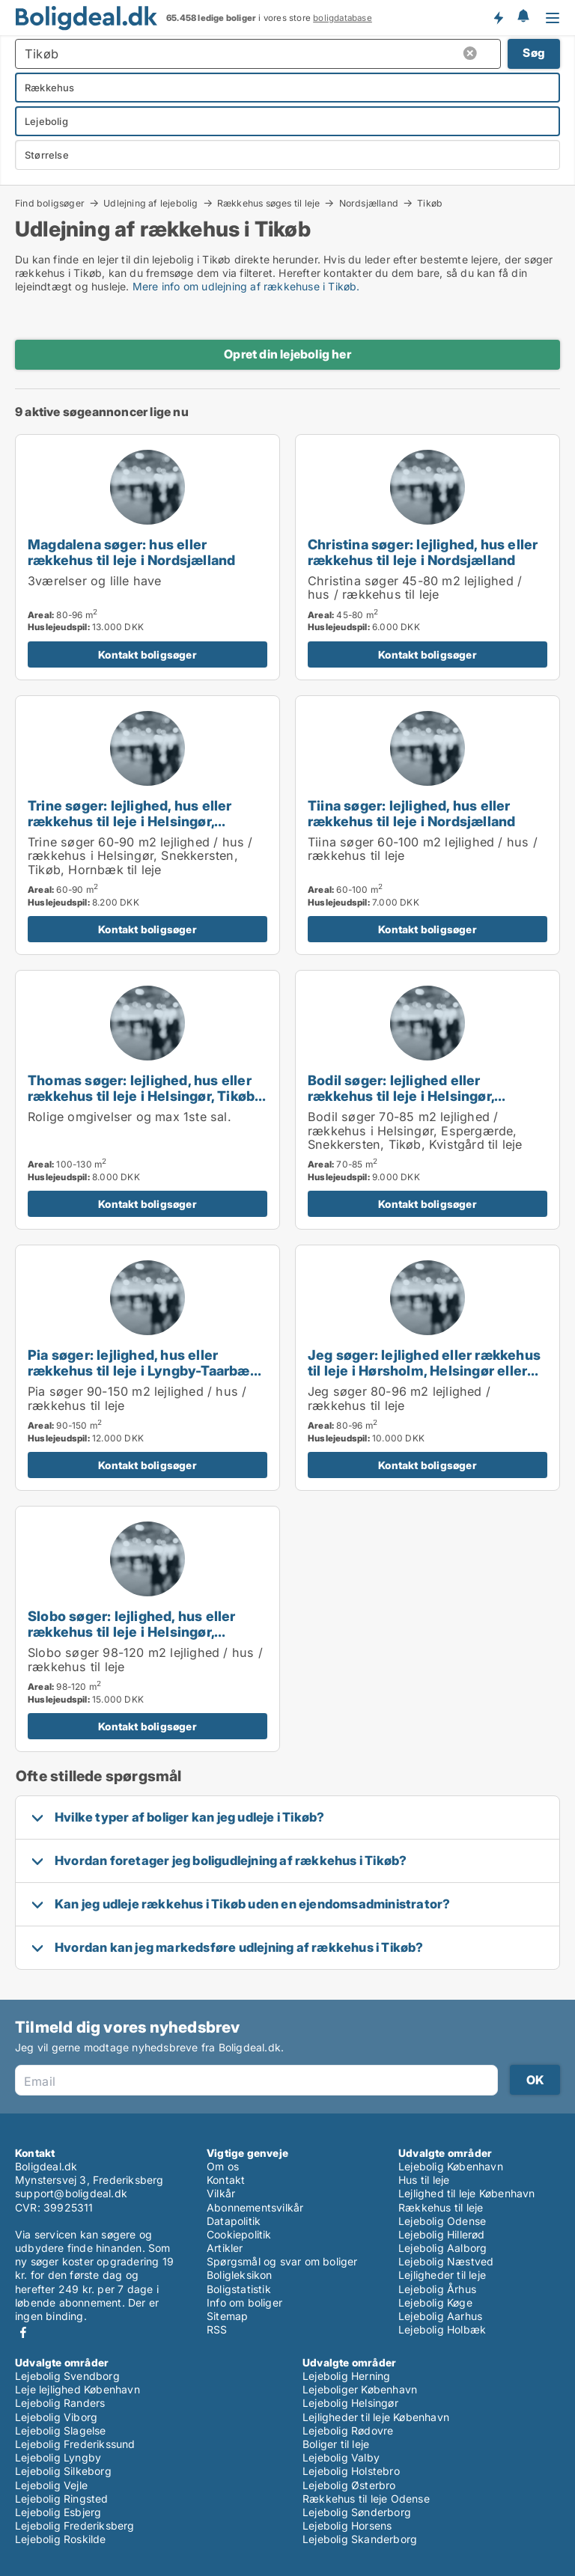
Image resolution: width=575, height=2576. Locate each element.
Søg (534, 53)
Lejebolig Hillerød (441, 2234)
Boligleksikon (240, 2274)
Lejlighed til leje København (466, 2193)
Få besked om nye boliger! (498, 17)
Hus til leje (423, 2179)
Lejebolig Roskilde (60, 2539)
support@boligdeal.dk (71, 2193)
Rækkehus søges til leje (268, 203)
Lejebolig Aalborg (442, 2247)
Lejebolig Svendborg (67, 2375)
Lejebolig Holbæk (442, 2329)
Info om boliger (244, 2302)
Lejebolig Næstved (445, 2261)
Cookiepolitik (239, 2234)
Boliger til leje (335, 2444)
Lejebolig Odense (442, 2221)
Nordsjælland (368, 203)
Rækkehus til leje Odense (366, 2498)
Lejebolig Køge (435, 2302)
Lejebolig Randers (60, 2402)
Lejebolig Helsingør (350, 2402)
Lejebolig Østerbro (349, 2485)
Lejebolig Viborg (56, 2417)
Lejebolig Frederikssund (75, 2444)
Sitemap (227, 2316)
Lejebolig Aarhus (440, 2316)
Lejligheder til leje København (375, 2417)
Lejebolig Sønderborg (356, 2512)
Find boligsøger (50, 203)
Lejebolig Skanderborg (359, 2539)
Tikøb (429, 203)
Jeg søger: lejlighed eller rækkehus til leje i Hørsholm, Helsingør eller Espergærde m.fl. (424, 1370)
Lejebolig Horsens (347, 2525)
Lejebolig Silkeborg (63, 2470)
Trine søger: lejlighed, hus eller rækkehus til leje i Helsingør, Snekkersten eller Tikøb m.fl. (130, 821)
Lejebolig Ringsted (62, 2498)
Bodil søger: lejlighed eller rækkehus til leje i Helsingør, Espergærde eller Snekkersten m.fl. (425, 1096)
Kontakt (226, 2179)
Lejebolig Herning (346, 2375)
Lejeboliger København (359, 2389)
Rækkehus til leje (440, 2207)
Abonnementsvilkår (255, 2207)
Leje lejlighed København (77, 2389)
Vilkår (221, 2193)
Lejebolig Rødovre (347, 2430)
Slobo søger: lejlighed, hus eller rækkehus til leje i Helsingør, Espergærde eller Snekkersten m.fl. (145, 1631)
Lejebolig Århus (437, 2289)
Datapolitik (234, 2221)
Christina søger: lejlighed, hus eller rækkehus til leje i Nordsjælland (423, 552)
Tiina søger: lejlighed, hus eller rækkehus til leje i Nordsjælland (411, 813)
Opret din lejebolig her (287, 354)
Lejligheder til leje (442, 2274)
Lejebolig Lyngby (58, 2457)
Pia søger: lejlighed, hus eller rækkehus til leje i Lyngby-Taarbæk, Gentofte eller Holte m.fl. (144, 1370)
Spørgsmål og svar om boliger (282, 2261)
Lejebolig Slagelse (60, 2430)
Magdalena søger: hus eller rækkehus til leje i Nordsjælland (131, 552)
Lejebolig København (450, 2166)
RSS (217, 2329)
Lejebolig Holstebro (351, 2470)
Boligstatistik (239, 2289)
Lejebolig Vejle (51, 2485)
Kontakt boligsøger (147, 654)
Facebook (23, 2332)
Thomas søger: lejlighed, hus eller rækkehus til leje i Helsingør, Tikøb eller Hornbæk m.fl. (141, 1096)
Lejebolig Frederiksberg (75, 2525)
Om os (223, 2166)
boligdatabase (342, 18)
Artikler (225, 2247)
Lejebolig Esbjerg (58, 2512)
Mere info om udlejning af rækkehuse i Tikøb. (246, 286)
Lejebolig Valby (341, 2457)
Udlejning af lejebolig (150, 203)
